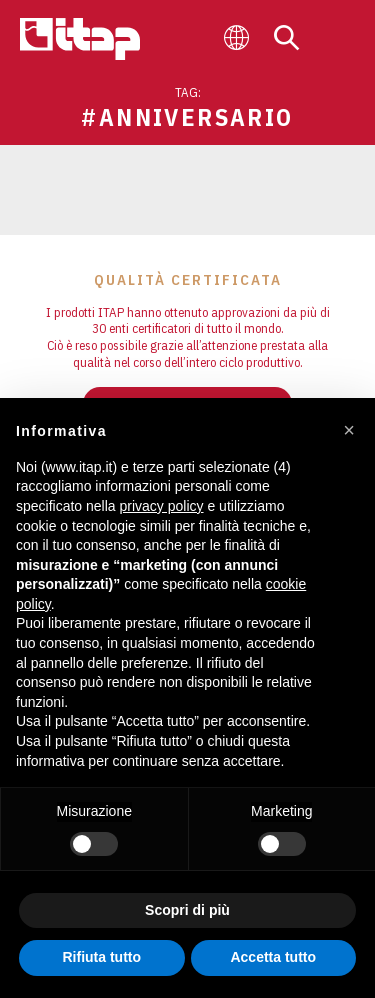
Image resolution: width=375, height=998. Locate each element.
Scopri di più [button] (187, 910)
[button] (349, 430)
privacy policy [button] (162, 506)
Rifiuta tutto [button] (101, 957)
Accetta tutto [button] (273, 957)
